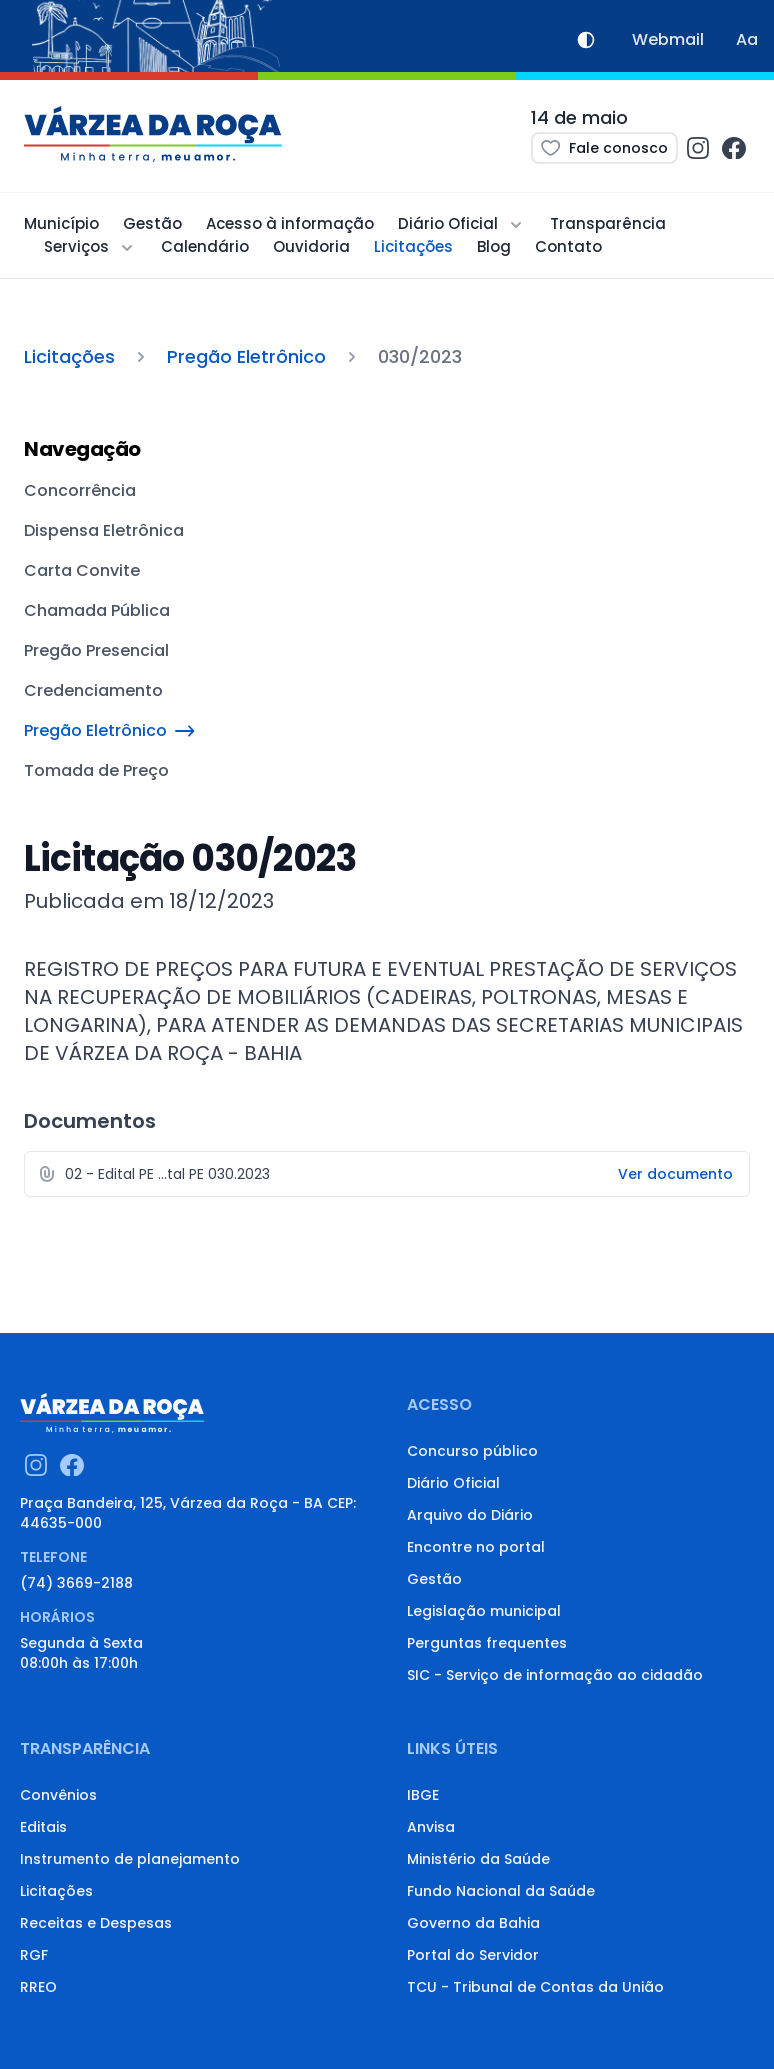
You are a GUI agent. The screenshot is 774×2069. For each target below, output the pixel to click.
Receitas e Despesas (96, 1923)
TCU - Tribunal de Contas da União (535, 1987)
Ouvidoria (311, 246)
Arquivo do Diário (470, 1515)
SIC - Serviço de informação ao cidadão (555, 1675)
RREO (38, 1987)
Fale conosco (604, 148)
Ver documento (675, 1174)
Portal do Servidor (473, 1955)
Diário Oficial (453, 1483)
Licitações (413, 246)
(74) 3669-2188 (76, 1583)
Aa (747, 39)
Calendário (205, 246)
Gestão (152, 223)
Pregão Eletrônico (246, 356)
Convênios (58, 1795)
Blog (494, 246)
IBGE (423, 1795)
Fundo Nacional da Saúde (501, 1891)
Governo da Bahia (473, 1923)
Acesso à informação (290, 223)
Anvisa (431, 1827)
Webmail (668, 39)
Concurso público (472, 1451)
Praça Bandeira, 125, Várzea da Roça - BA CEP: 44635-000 (188, 1513)
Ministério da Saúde (478, 1859)
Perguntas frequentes (487, 1643)
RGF (34, 1955)
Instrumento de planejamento (130, 1859)
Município (61, 223)
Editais (43, 1827)
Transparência (608, 223)
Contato (568, 246)
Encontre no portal (476, 1547)
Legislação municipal (484, 1611)
